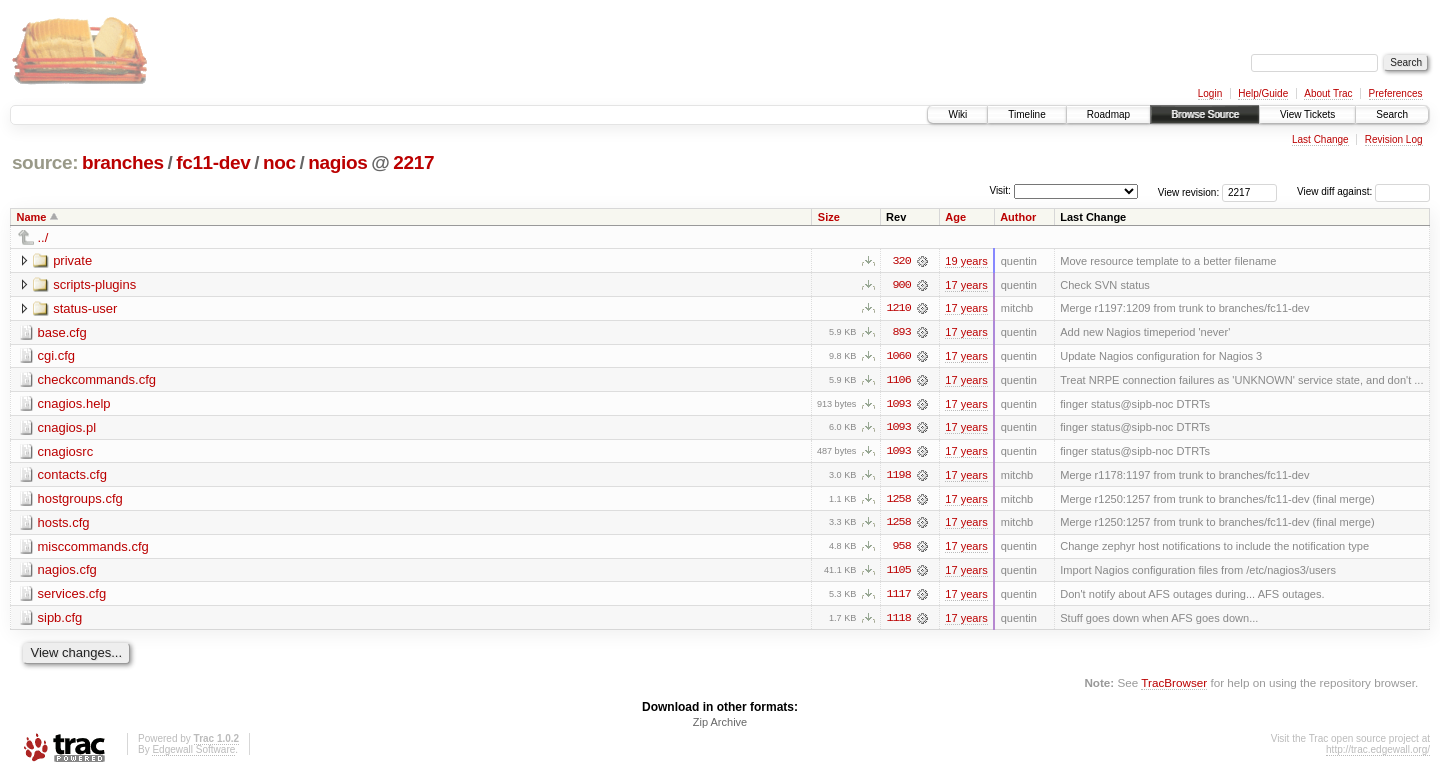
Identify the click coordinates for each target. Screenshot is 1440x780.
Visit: (1000, 190)
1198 (898, 477)
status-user (85, 308)
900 (902, 285)
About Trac (1328, 93)
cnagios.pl (67, 428)
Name (32, 217)
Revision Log (1394, 139)
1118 (898, 621)
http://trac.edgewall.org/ (1378, 753)
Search (1392, 114)
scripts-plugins (94, 284)
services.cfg (72, 596)
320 (902, 261)
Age (955, 217)
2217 (413, 162)
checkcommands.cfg (97, 380)
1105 (898, 573)
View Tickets (1307, 114)
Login (1210, 93)
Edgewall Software (193, 753)
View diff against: (1363, 191)
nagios (337, 162)
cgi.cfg (57, 356)
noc (279, 162)
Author (1018, 217)
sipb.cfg (60, 620)
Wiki (957, 114)
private (72, 260)
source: (45, 162)
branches (123, 162)
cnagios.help (74, 404)
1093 (898, 405)
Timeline (1026, 114)
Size (829, 217)
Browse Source (1205, 114)
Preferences (1396, 93)
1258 (898, 501)
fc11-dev (213, 162)
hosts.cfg (64, 524)
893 (902, 333)
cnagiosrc (66, 452)
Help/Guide (1263, 93)
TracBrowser (1174, 685)
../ (43, 237)
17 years (966, 285)
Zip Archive (720, 726)
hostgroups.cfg (80, 500)
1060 (898, 357)
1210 (898, 309)
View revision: (1189, 191)
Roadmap (1108, 114)
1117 (898, 597)
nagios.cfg (67, 572)
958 (902, 549)
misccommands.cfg (93, 548)
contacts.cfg (72, 476)
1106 (898, 381)
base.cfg (62, 332)
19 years (966, 261)
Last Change (1320, 139)
